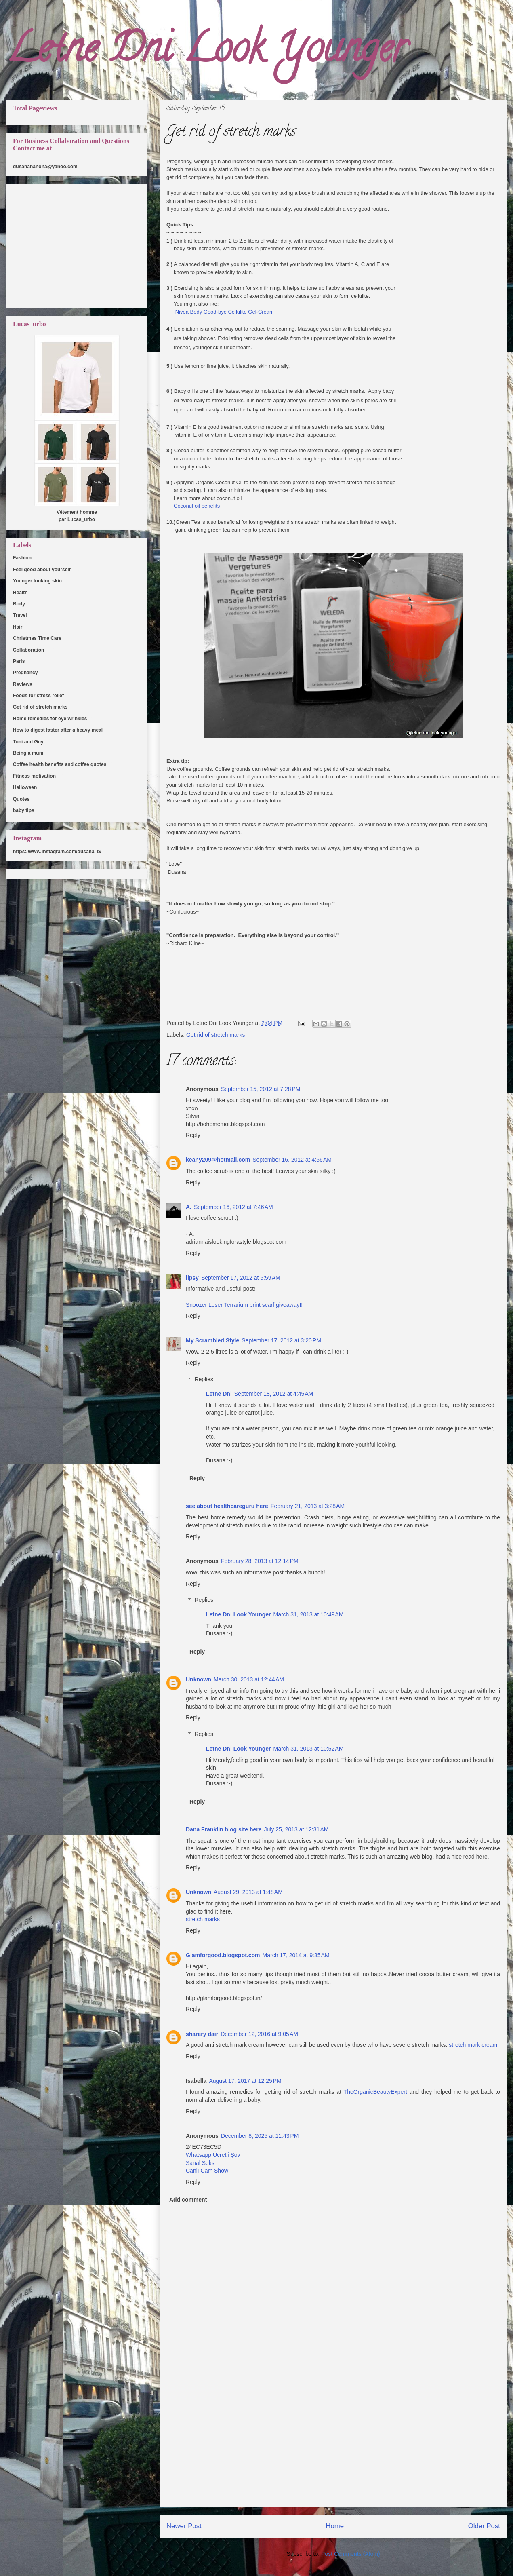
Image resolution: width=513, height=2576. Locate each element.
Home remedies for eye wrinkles (50, 719)
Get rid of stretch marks (215, 1035)
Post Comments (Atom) (350, 2554)
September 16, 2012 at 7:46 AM (233, 1207)
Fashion (22, 558)
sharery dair (202, 2034)
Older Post (484, 2526)
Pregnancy (25, 672)
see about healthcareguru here (227, 1506)
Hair (17, 627)
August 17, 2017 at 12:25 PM (245, 2081)
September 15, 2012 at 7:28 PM (261, 1089)
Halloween (25, 787)
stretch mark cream (473, 2045)
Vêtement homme (77, 512)
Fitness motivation (34, 776)
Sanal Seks (200, 2163)
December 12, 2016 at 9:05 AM (259, 2034)
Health (20, 592)
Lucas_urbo (81, 519)
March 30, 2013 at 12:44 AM (249, 1679)
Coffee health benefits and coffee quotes (59, 764)
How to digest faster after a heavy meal (58, 730)
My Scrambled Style (212, 1340)
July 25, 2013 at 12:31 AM (296, 1829)
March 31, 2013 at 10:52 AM (308, 1748)
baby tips (23, 810)
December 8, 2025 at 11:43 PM (260, 2136)
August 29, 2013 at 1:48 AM (248, 1892)
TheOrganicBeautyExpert (375, 2092)
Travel (20, 615)
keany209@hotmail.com (218, 1159)
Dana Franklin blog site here (224, 1829)
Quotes (21, 799)
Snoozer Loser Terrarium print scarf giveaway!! (244, 1305)
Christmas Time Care (37, 638)
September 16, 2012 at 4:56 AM (292, 1159)
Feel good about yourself (42, 569)
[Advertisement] (333, 2449)
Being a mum (28, 753)
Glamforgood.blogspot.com (223, 1955)
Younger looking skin (37, 581)
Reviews (22, 684)
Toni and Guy (28, 742)
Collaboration (28, 650)
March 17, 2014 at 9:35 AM (296, 1955)
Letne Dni (219, 1393)
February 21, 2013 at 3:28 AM (308, 1506)
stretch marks (203, 1919)
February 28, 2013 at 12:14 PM (260, 1561)
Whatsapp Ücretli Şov (213, 2155)
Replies (203, 1379)
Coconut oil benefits (197, 506)
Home (335, 2526)
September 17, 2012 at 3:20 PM (281, 1340)
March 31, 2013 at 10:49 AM (308, 1614)
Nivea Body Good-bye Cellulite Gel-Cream (224, 312)
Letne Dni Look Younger (206, 52)
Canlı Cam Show (207, 2170)
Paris (19, 661)
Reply (193, 1135)
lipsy (192, 1277)
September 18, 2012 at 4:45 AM (273, 1393)
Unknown (198, 1679)
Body (19, 604)
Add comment (188, 2199)
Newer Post (184, 2526)
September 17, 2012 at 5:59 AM (240, 1277)
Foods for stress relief (38, 695)
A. (188, 1207)
